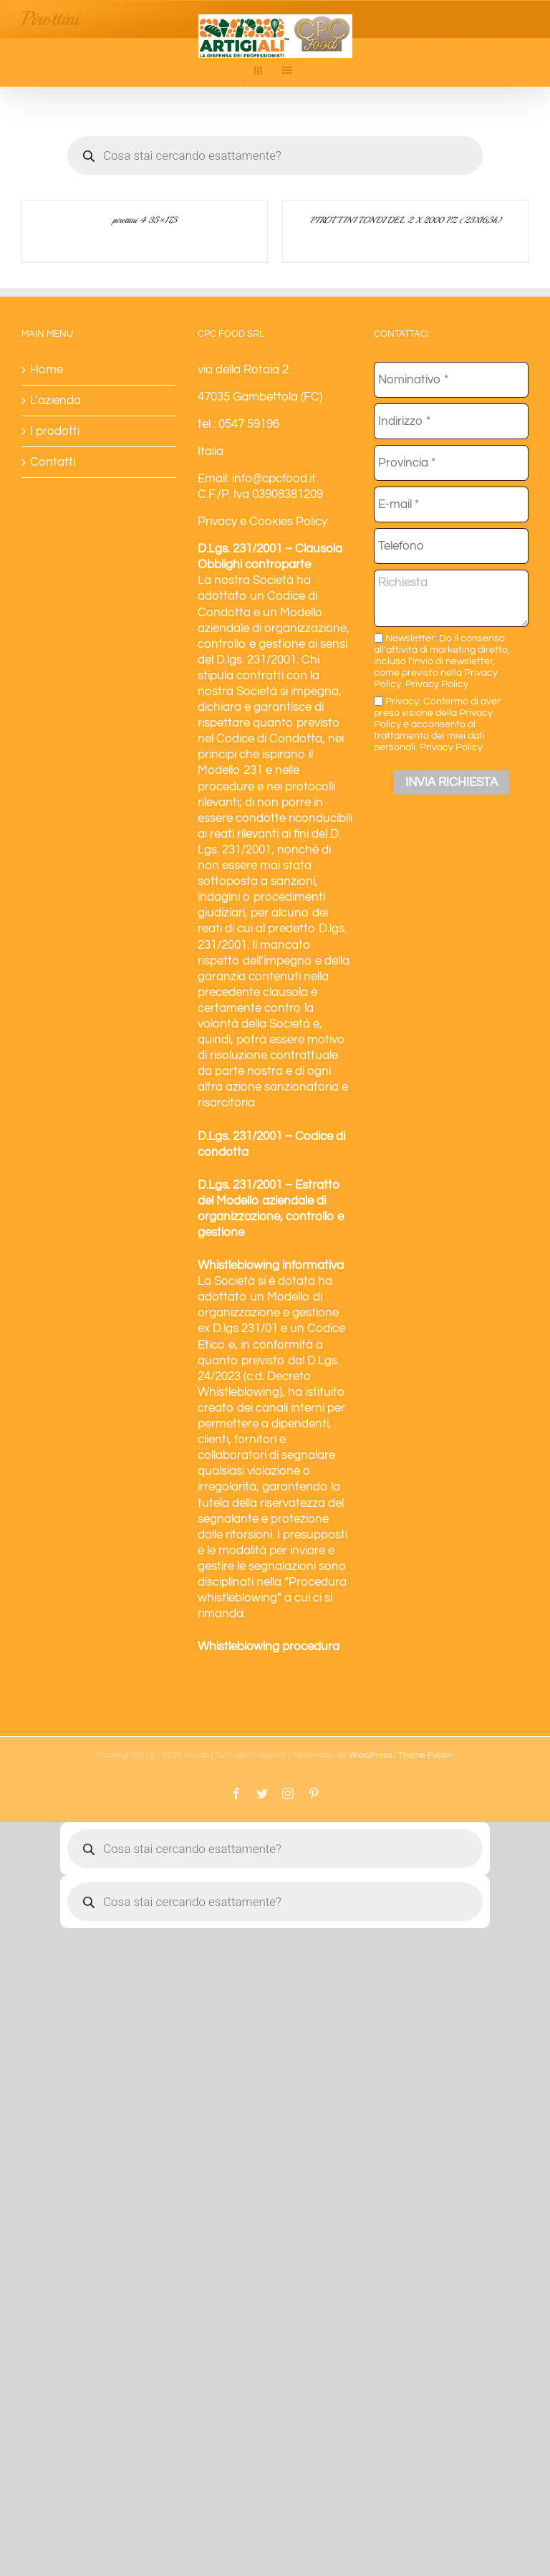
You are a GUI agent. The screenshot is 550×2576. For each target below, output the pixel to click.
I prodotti (54, 431)
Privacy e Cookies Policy (262, 521)
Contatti (52, 462)
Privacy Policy (436, 684)
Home (46, 369)
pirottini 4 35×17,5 (144, 220)
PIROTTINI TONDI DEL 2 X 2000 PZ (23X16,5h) (405, 220)
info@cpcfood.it (274, 478)
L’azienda (55, 400)
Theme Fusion (425, 1755)
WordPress (370, 1755)
